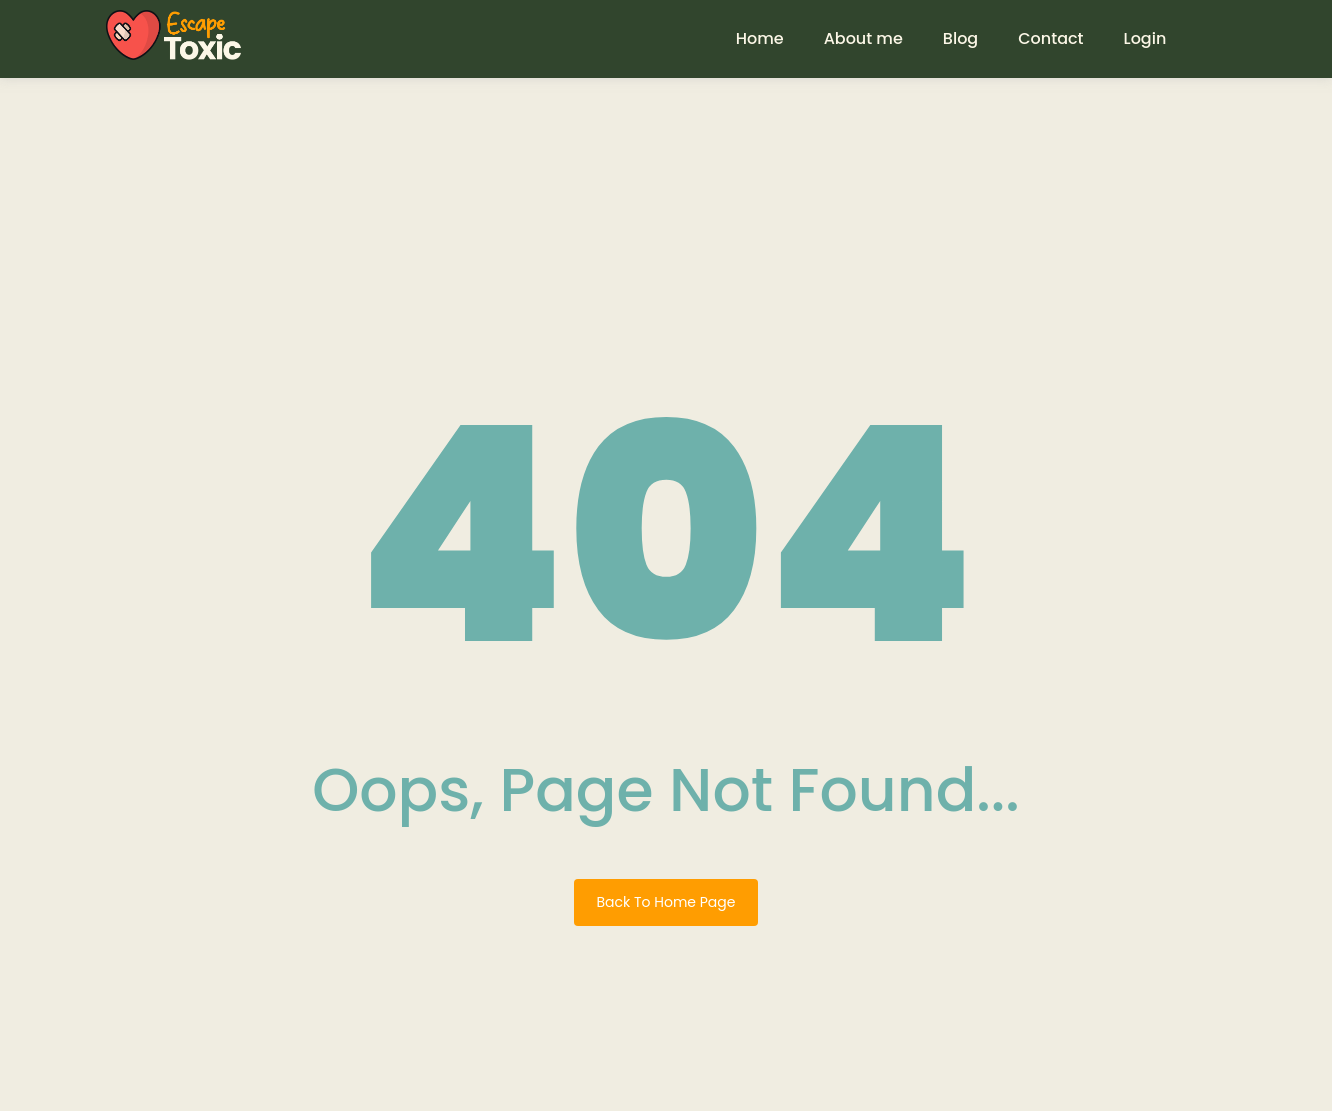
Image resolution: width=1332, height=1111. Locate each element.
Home (760, 38)
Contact (1050, 38)
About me (863, 38)
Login (1145, 38)
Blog (960, 38)
